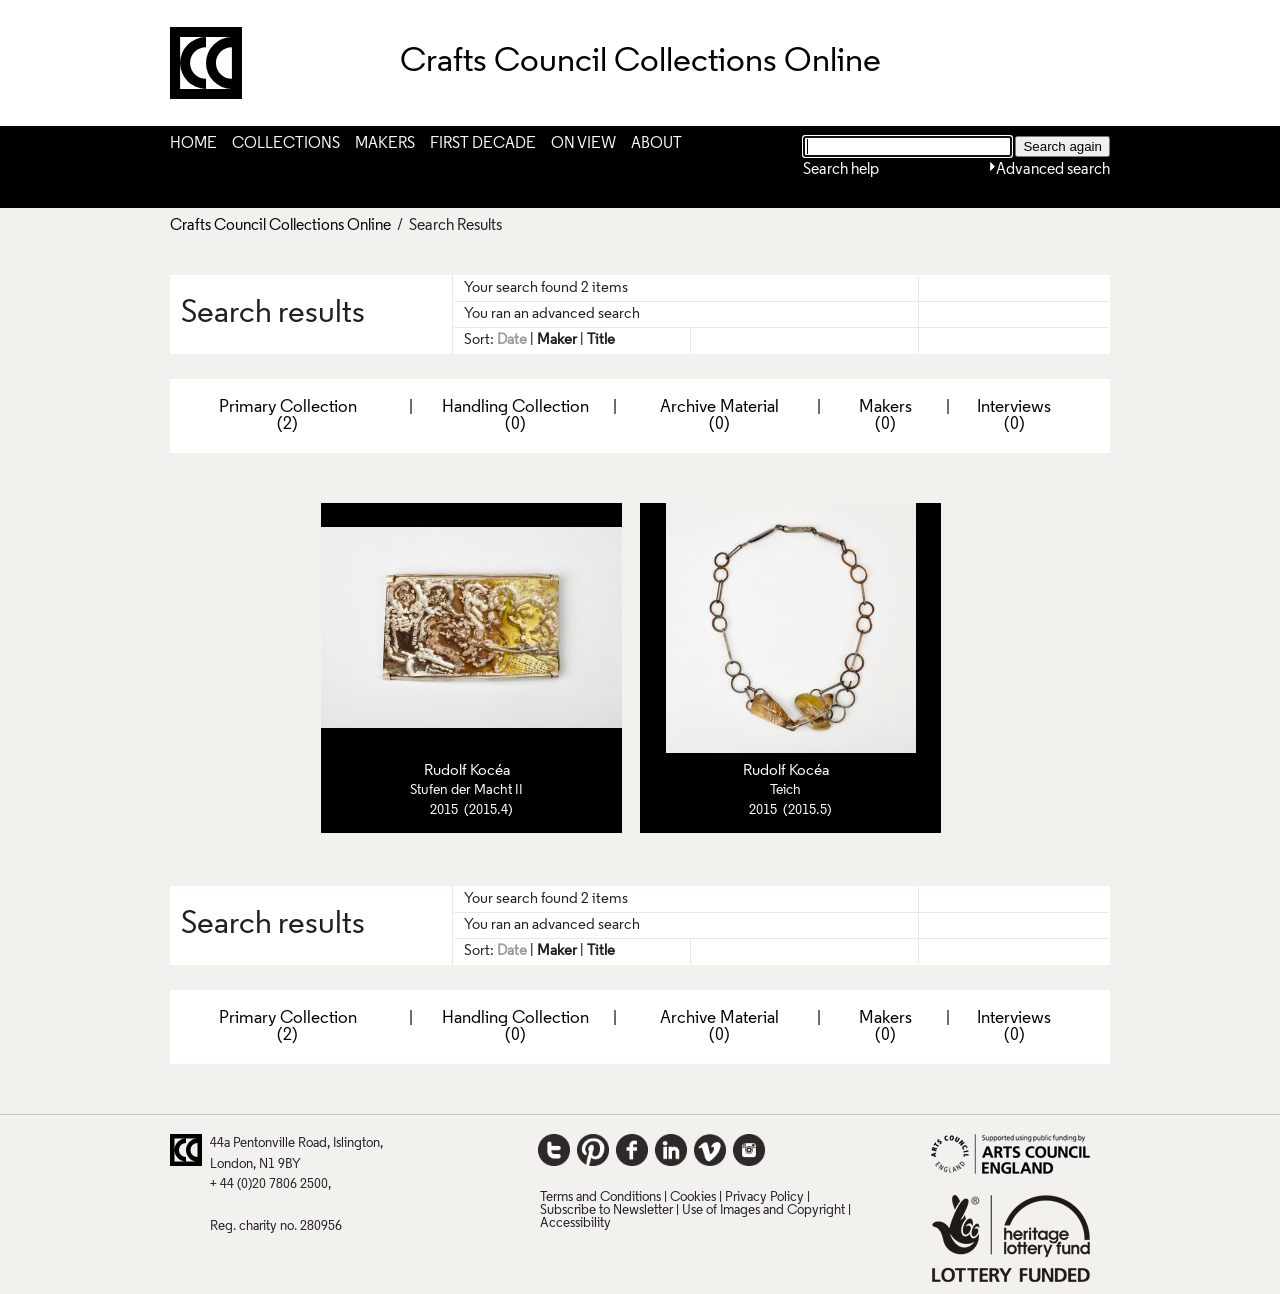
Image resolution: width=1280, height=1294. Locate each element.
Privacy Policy (764, 1197)
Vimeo (710, 1150)
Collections (286, 144)
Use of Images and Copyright (763, 1210)
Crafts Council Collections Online (280, 226)
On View (583, 144)
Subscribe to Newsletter (606, 1210)
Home (193, 144)
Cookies (693, 1197)
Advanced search (1053, 170)
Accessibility (575, 1223)
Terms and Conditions (600, 1197)
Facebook (632, 1150)
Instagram (749, 1150)
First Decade (483, 144)
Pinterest (593, 1150)
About (656, 144)
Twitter (554, 1150)
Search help (841, 170)
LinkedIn (671, 1150)
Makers (385, 144)
